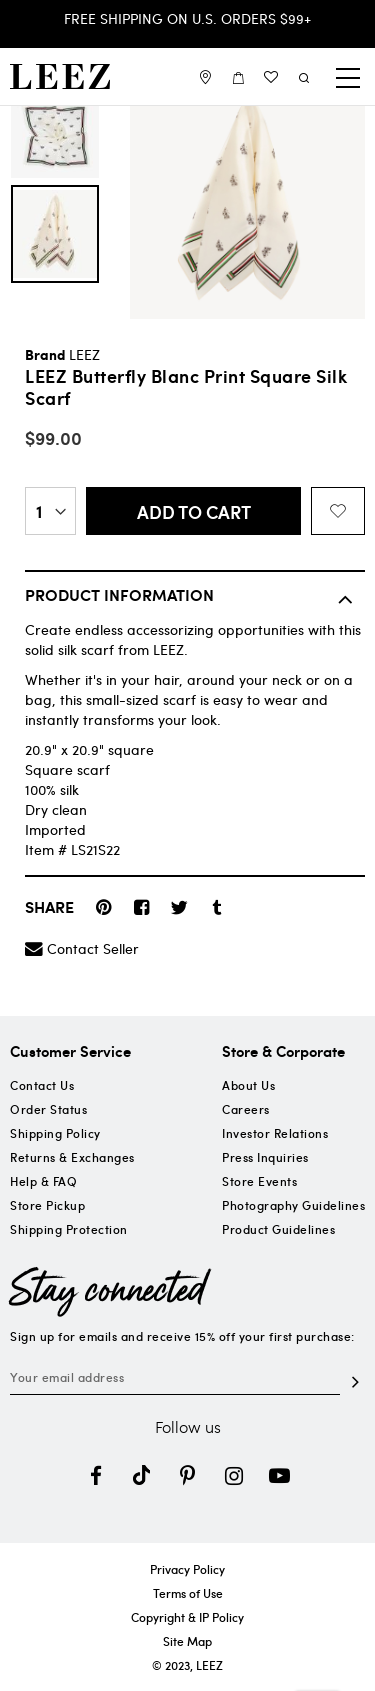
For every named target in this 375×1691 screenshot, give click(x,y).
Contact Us (42, 1085)
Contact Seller (93, 948)
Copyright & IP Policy (187, 1617)
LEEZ (84, 354)
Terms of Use (188, 1593)
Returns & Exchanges (72, 1157)
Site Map (187, 1641)
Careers (246, 1109)
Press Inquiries (265, 1157)
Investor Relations (275, 1133)
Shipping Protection (69, 1229)
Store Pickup (47, 1205)
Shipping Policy (55, 1133)
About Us (248, 1085)
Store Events (259, 1181)
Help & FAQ (43, 1181)
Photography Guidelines (293, 1205)
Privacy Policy (187, 1569)
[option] (55, 234)
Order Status (48, 1109)
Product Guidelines (278, 1229)
